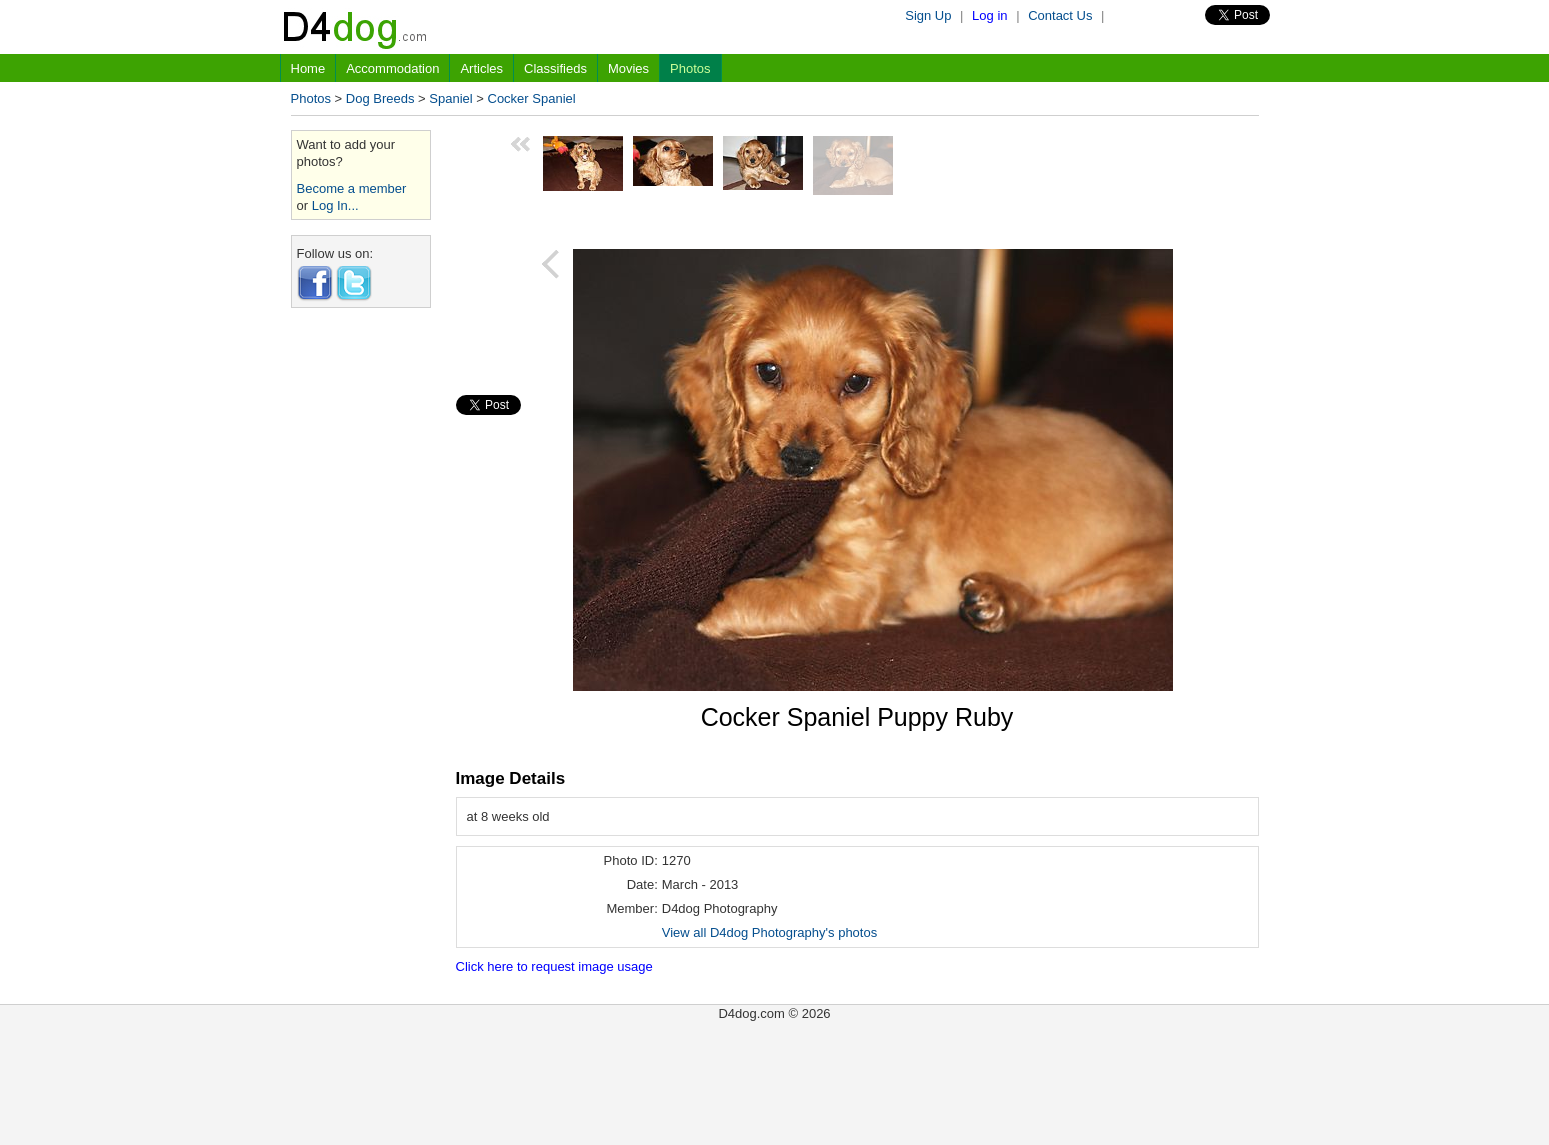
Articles (481, 68)
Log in (989, 15)
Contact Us (1060, 15)
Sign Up (928, 15)
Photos (690, 68)
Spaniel (450, 98)
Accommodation (392, 68)
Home (308, 68)
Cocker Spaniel (532, 98)
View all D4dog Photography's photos (769, 932)
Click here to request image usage (554, 966)
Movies (628, 68)
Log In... (335, 205)
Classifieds (555, 68)
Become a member (352, 188)
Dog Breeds (380, 98)
